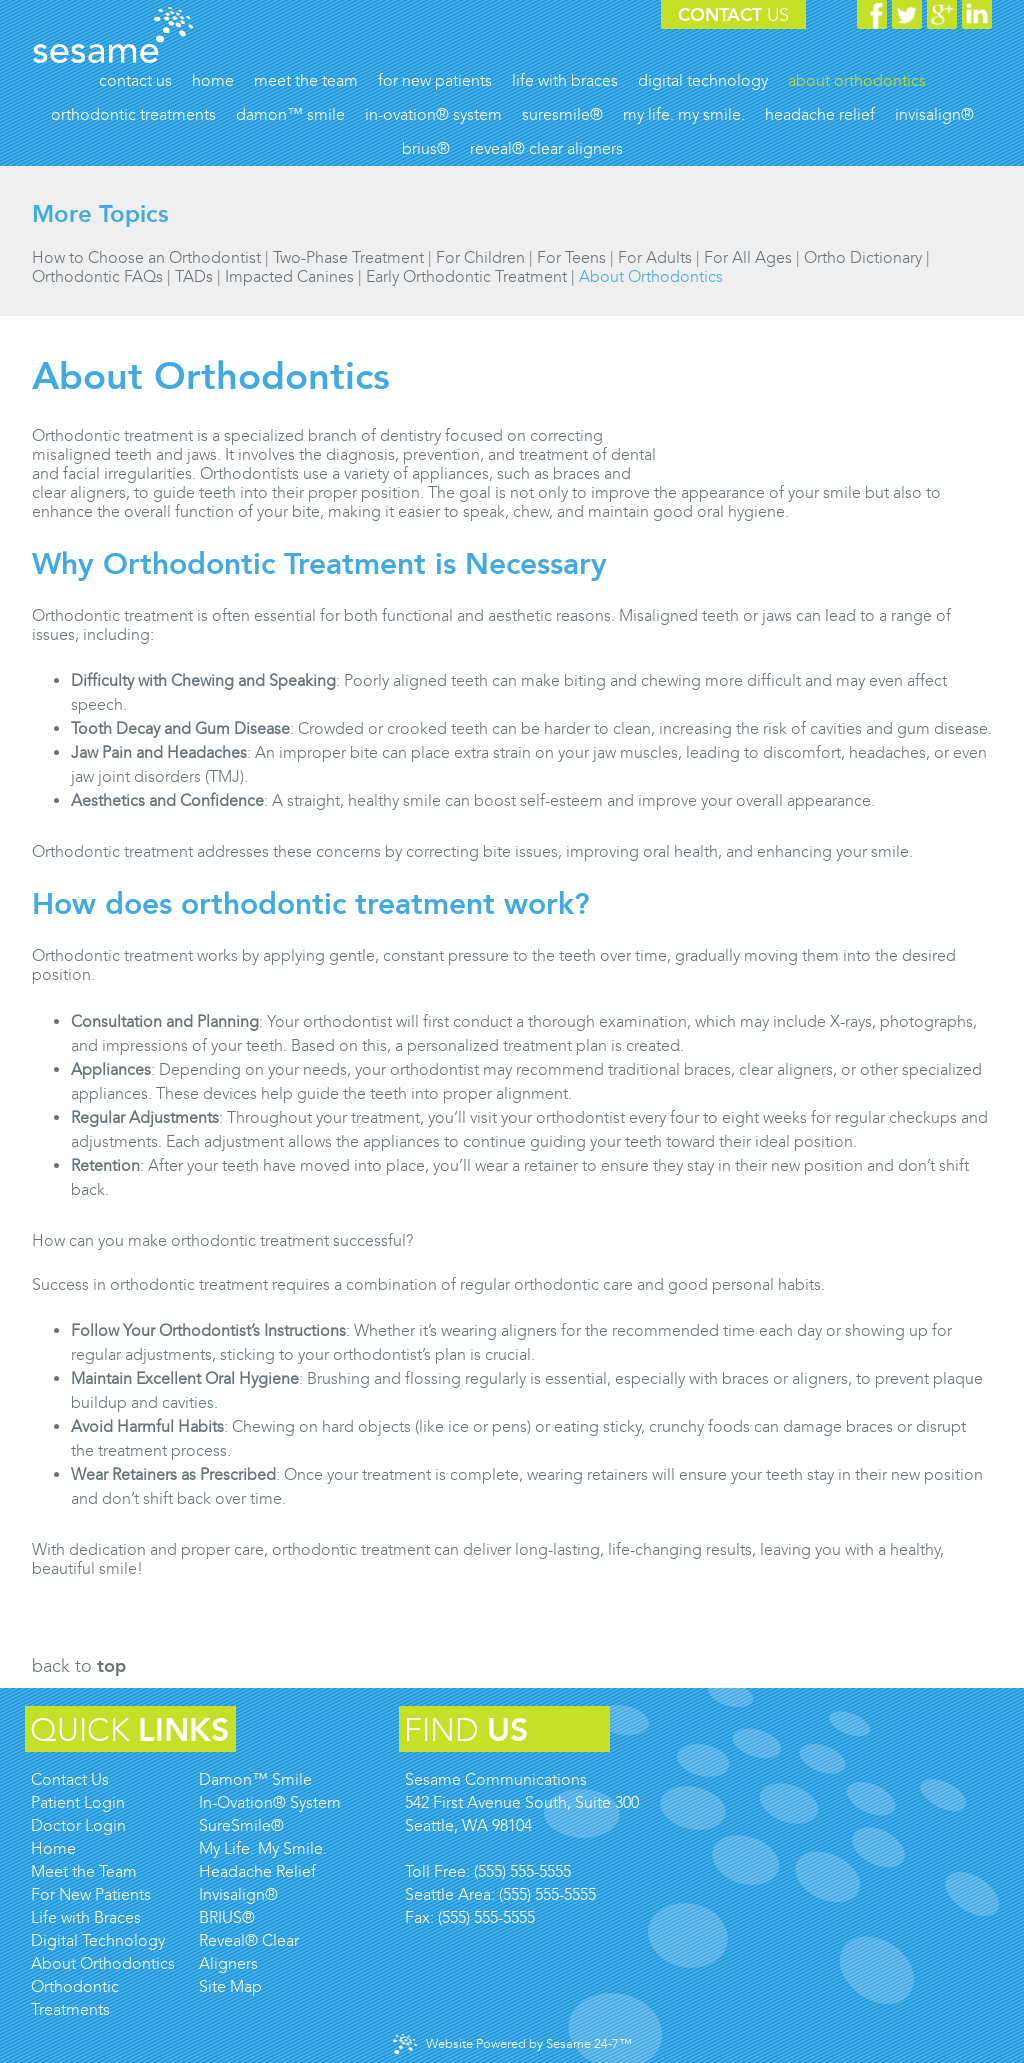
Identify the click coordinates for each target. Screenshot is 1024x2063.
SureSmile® (241, 1825)
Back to (79, 1666)
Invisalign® (238, 1894)
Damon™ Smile (255, 1779)
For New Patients (91, 1894)
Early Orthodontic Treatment (466, 276)
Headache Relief (257, 1871)
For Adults (655, 257)
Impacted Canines (289, 276)
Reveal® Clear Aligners (249, 1952)
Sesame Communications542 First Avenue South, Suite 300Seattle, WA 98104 (522, 1802)
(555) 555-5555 (522, 1871)
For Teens (571, 257)
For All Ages (748, 257)
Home (53, 1848)
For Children (480, 257)
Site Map (230, 1986)
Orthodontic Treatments (75, 1998)
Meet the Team (84, 1871)
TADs (194, 276)
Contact (733, 15)
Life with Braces (86, 1917)
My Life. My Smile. (263, 1848)
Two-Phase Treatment (348, 257)
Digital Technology (98, 1940)
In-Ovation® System (270, 1802)
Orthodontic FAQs (97, 276)
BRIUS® (227, 1917)
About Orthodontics (651, 276)
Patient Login (78, 1802)
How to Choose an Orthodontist (146, 257)
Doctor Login (78, 1825)
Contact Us (70, 1779)
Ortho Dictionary (863, 257)
